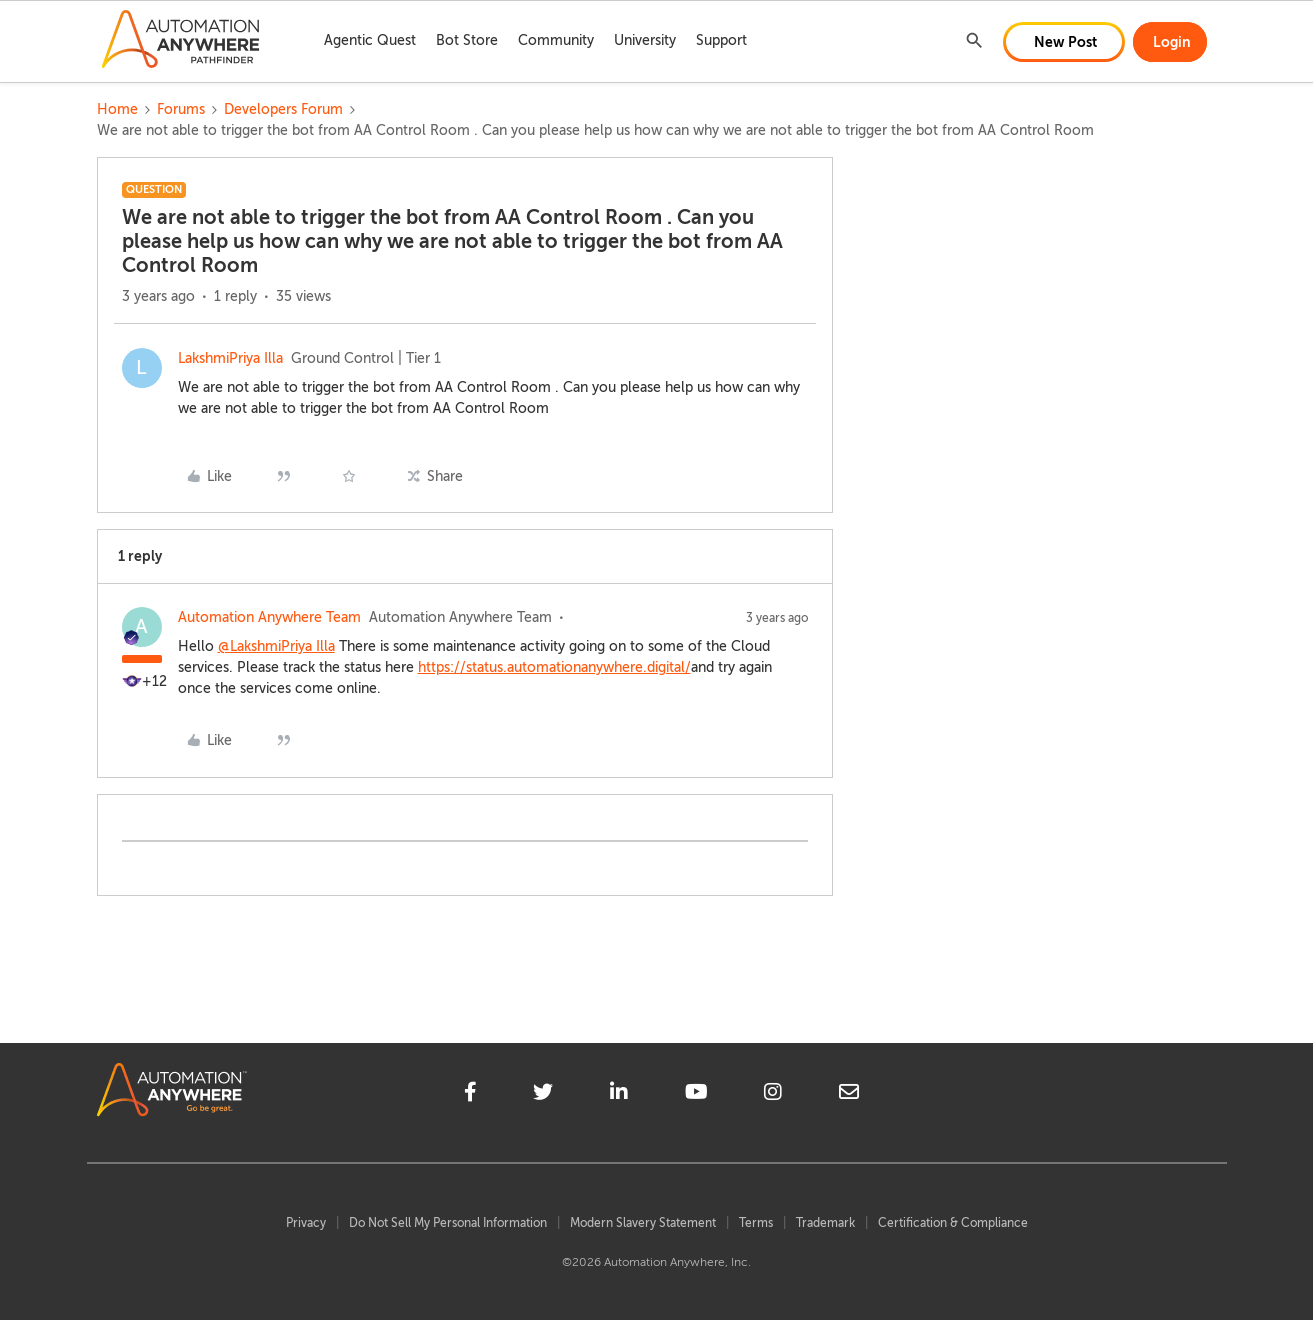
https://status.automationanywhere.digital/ (554, 667)
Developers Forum (283, 109)
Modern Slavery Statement (643, 1223)
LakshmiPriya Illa (230, 358)
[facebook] (470, 1095)
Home (117, 109)
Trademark (825, 1223)
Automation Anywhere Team (269, 617)
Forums (181, 109)
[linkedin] (619, 1095)
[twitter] (543, 1095)
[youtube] (696, 1095)
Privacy (306, 1223)
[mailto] (849, 1095)
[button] (1064, 42)
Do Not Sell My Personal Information (448, 1223)
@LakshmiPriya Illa (276, 646)
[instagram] (773, 1095)
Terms (756, 1223)
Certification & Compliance (953, 1223)
